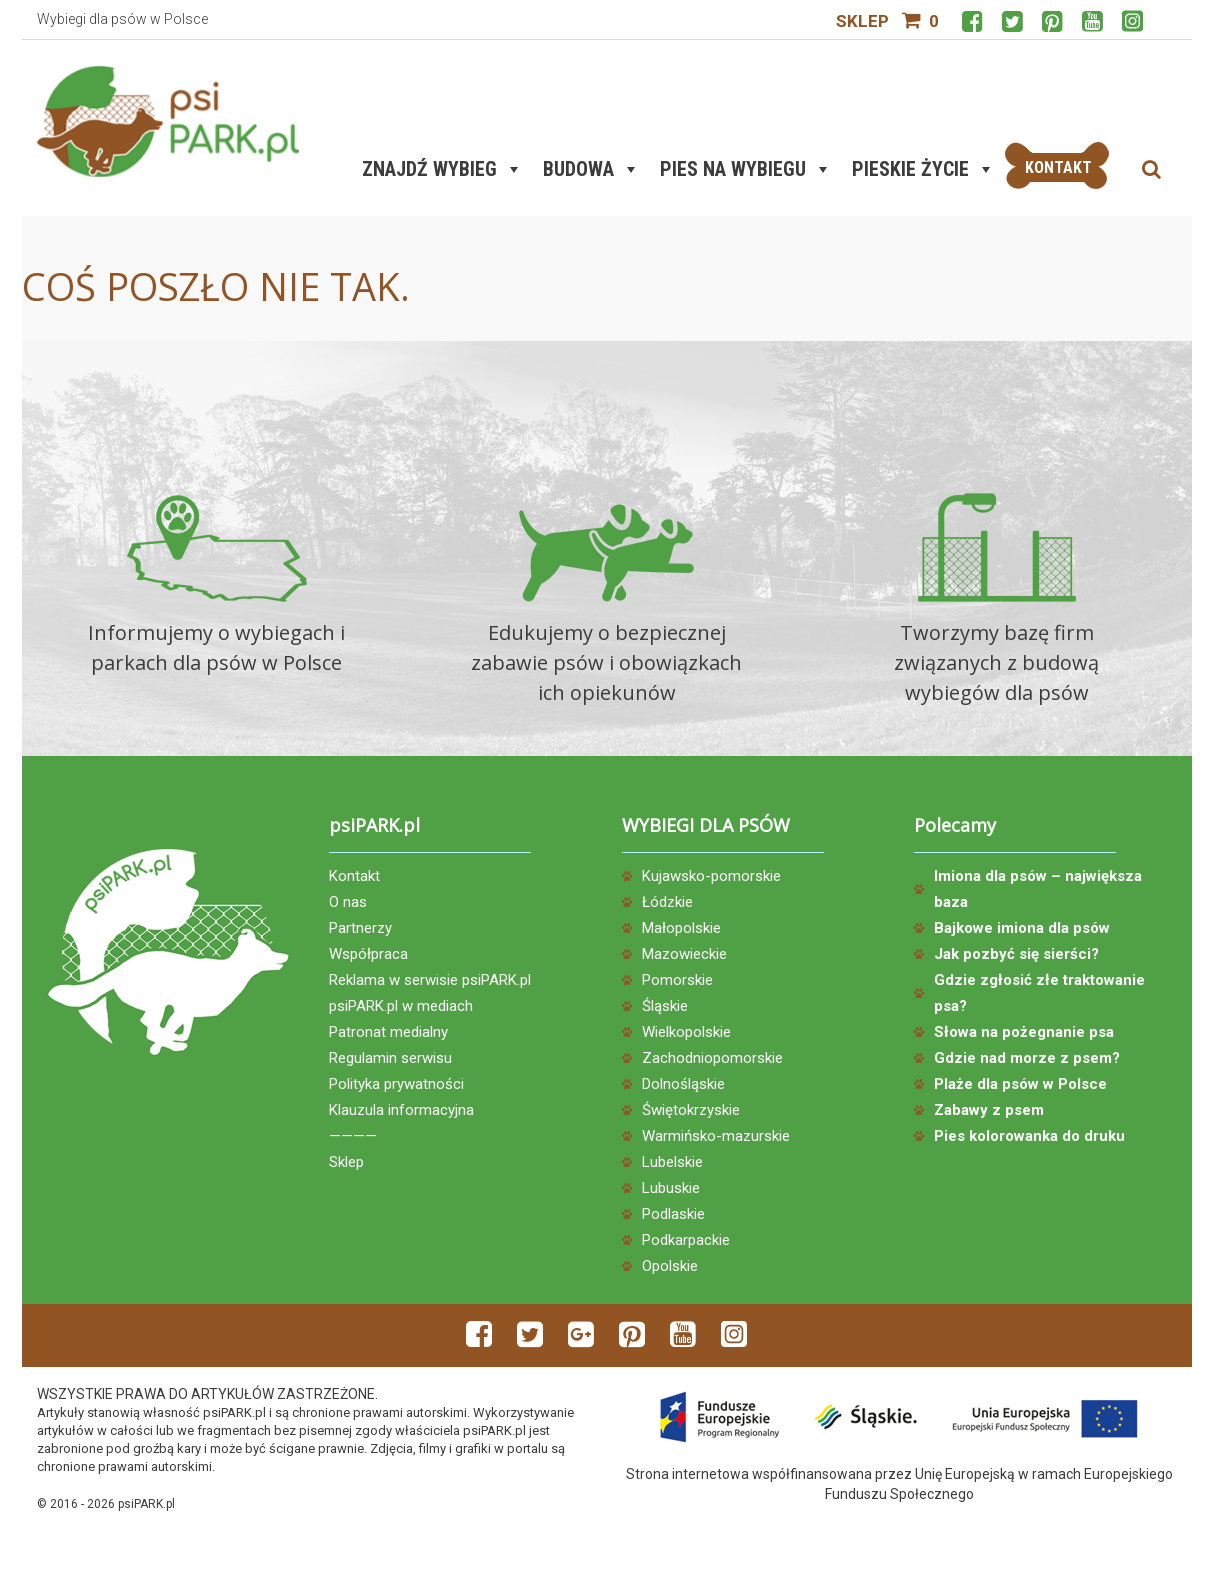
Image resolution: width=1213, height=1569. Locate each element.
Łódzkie (667, 902)
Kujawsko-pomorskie (711, 876)
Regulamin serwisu (390, 1058)
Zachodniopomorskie (712, 1058)
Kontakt (354, 876)
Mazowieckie (684, 954)
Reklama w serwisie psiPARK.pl (430, 980)
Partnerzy (360, 928)
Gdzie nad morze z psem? (1027, 1058)
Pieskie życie (923, 169)
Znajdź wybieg (442, 169)
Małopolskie (681, 928)
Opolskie (670, 1266)
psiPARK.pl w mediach (401, 1006)
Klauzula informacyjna (401, 1110)
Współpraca (368, 954)
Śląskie (665, 1006)
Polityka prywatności (396, 1084)
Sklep (862, 21)
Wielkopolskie (686, 1032)
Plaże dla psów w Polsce (1020, 1084)
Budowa (591, 169)
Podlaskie (673, 1214)
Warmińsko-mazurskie (716, 1136)
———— (353, 1136)
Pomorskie (677, 980)
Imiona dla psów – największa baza (1038, 889)
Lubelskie (672, 1162)
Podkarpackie (686, 1240)
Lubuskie (671, 1188)
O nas (348, 902)
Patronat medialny (388, 1032)
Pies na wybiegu (746, 169)
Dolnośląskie (683, 1084)
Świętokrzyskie (691, 1110)
